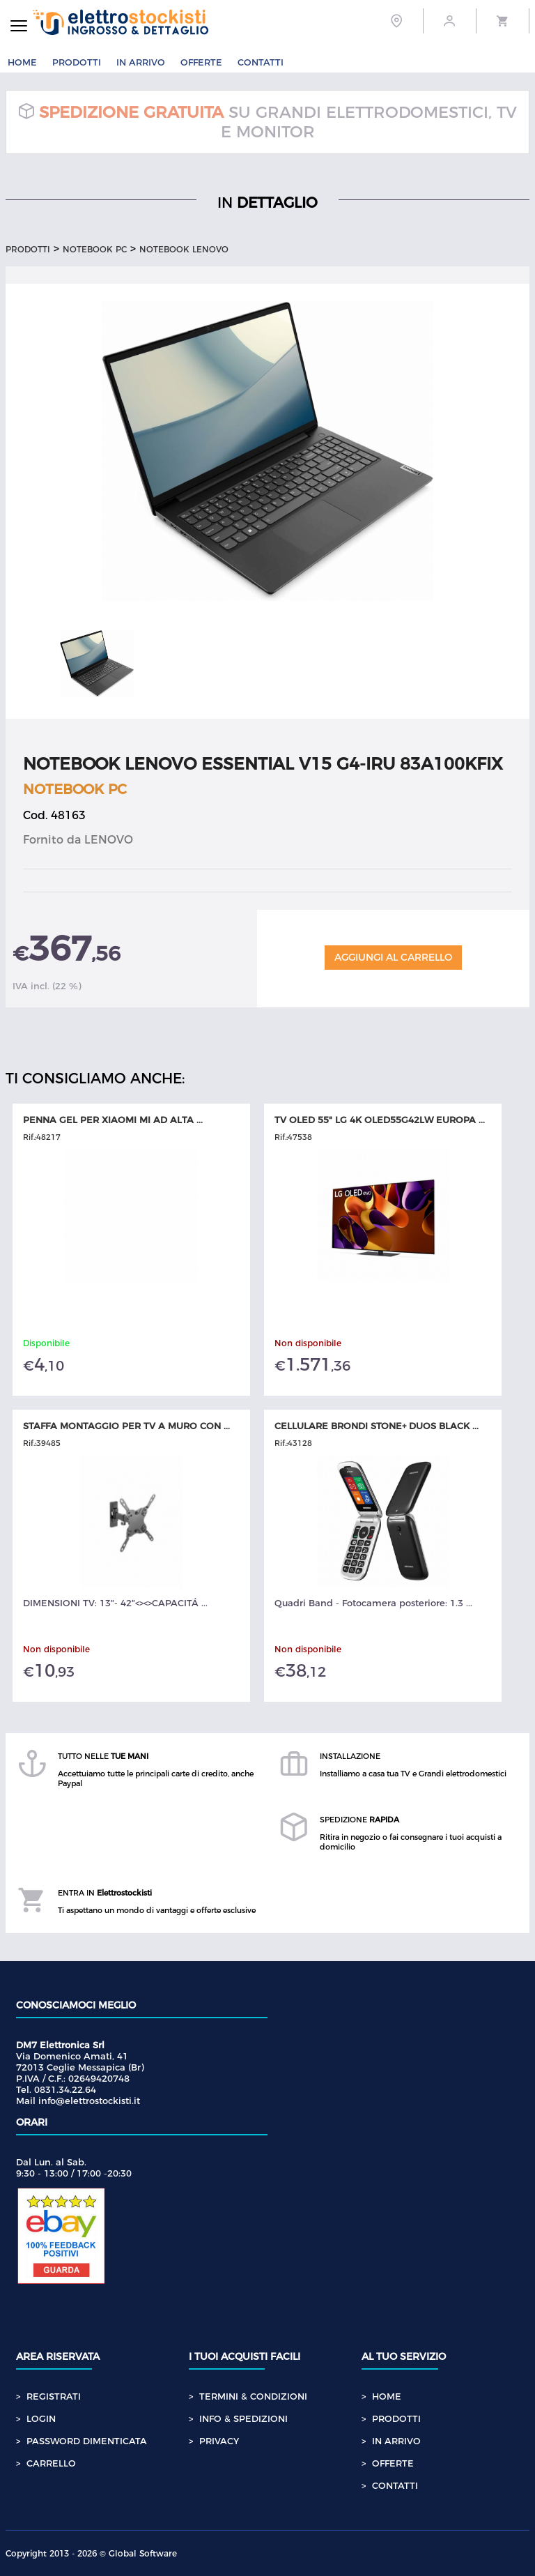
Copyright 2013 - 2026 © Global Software (91, 2553)
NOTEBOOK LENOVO (183, 249)
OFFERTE (201, 62)
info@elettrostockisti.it (89, 2100)
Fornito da (78, 839)
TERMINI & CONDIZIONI (253, 2396)
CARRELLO (51, 2463)
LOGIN (41, 2418)
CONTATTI (261, 62)
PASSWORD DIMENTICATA (86, 2440)
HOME (22, 62)
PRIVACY (219, 2440)
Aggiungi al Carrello (393, 957)
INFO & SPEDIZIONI (243, 2418)
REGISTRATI (53, 2396)
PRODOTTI (76, 62)
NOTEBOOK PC (95, 249)
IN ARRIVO (140, 62)
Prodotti (28, 249)
